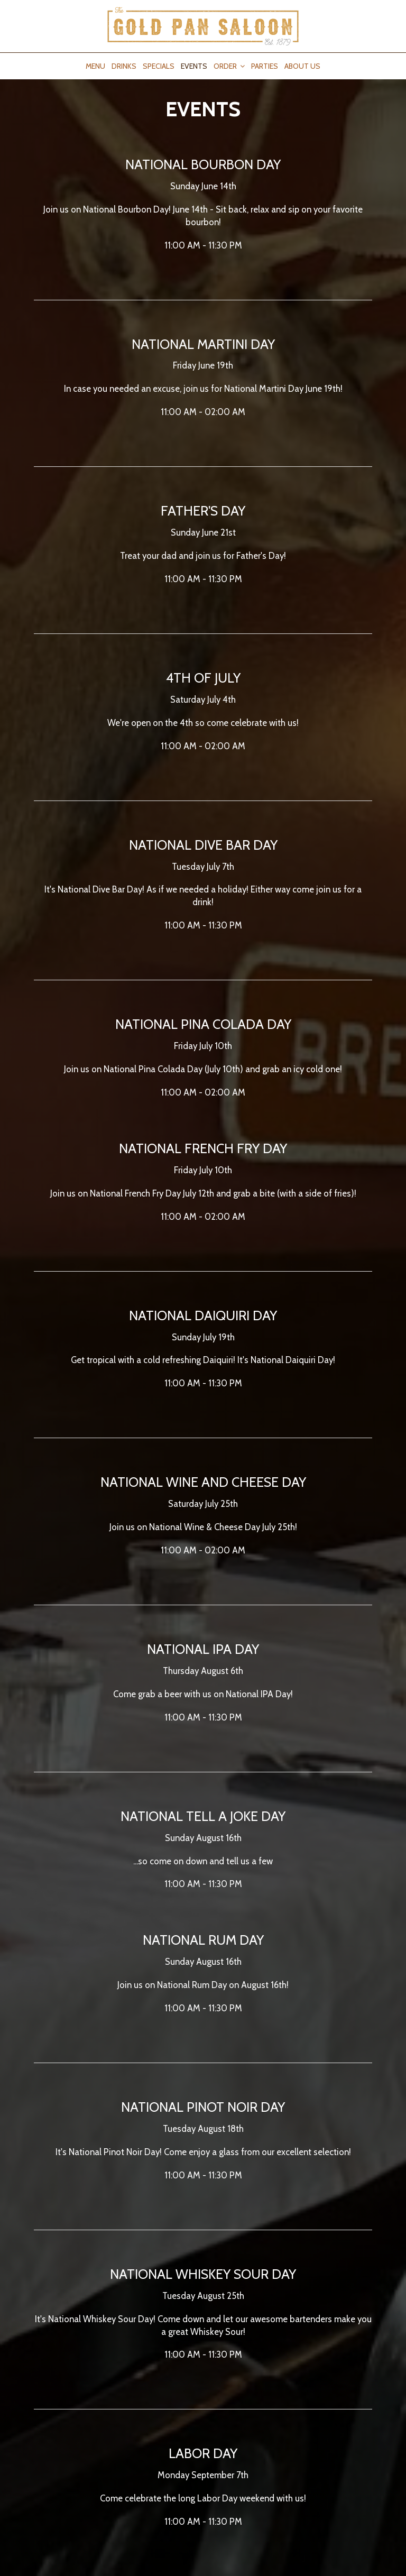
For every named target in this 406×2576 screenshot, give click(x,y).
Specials (158, 66)
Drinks (124, 66)
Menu (95, 66)
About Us (302, 66)
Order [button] (229, 66)
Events (194, 66)
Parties (264, 66)
